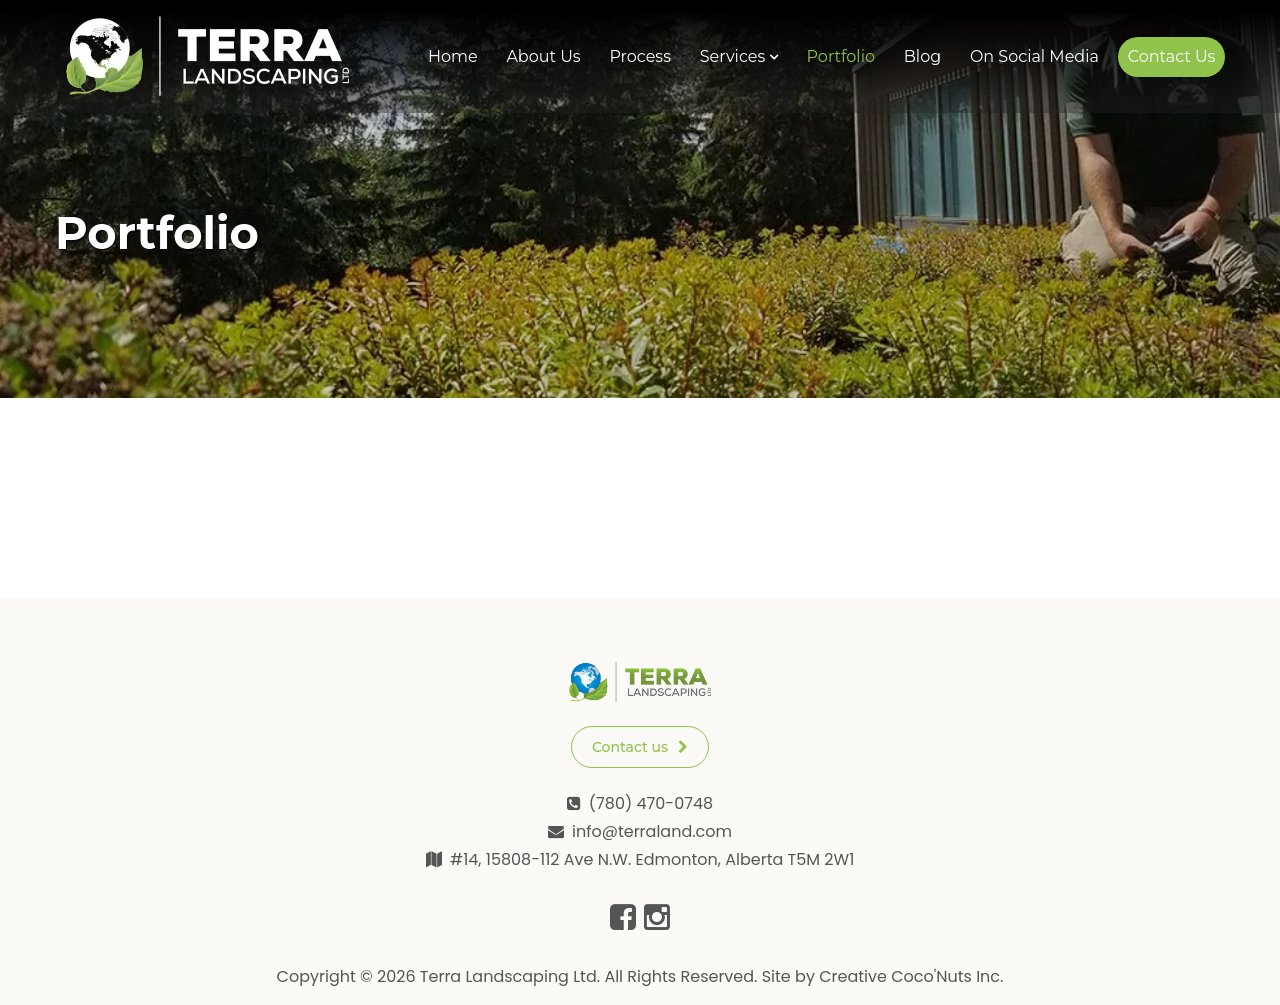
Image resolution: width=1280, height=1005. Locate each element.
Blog (922, 56)
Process (640, 56)
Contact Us (1172, 56)
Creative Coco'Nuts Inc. (911, 976)
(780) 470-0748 (651, 803)
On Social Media (1034, 56)
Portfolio (841, 56)
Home (453, 56)
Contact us (640, 747)
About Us (543, 56)
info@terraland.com (652, 831)
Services (732, 56)
